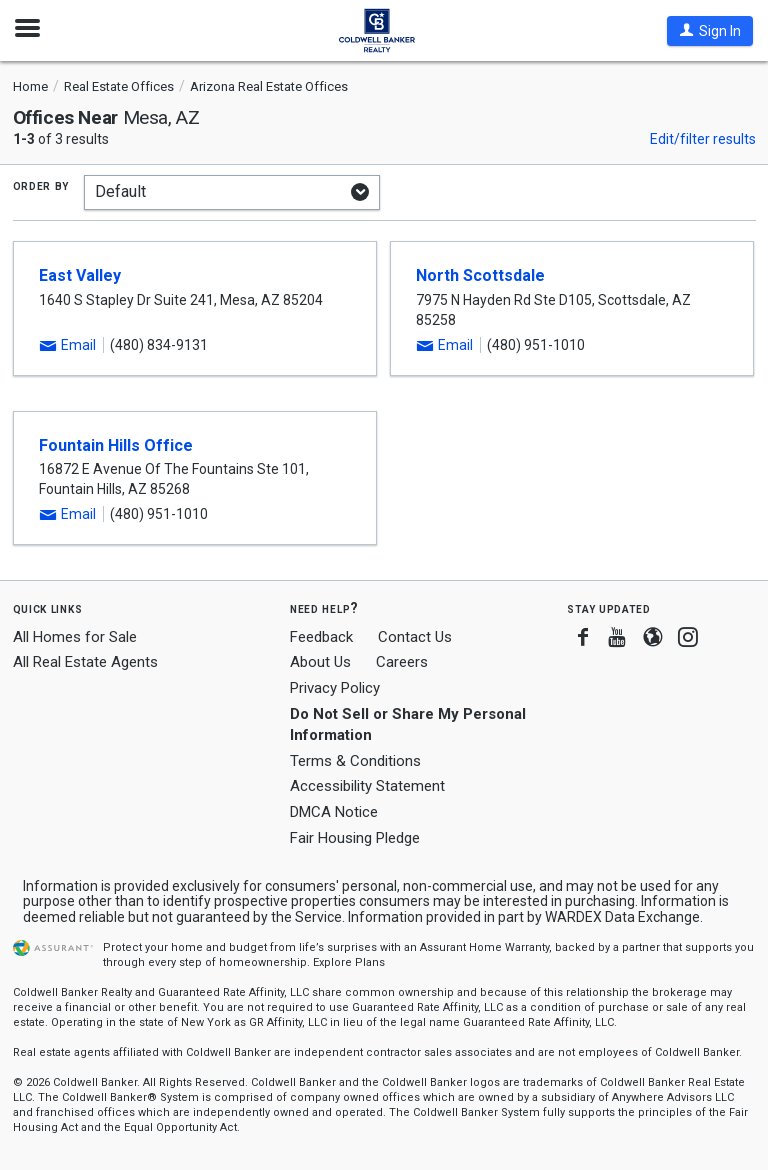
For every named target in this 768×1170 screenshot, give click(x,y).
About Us (320, 662)
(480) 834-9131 (159, 345)
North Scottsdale (480, 275)
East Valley (80, 275)
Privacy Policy (335, 688)
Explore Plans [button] (349, 962)
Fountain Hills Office (116, 445)
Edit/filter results (703, 139)
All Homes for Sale (75, 637)
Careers (402, 662)
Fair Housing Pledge (355, 838)
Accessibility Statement (367, 786)
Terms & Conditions (355, 761)
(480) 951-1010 (536, 345)
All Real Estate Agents (85, 662)
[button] (710, 31)
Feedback (321, 637)
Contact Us (415, 637)
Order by (41, 185)
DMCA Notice (334, 812)
